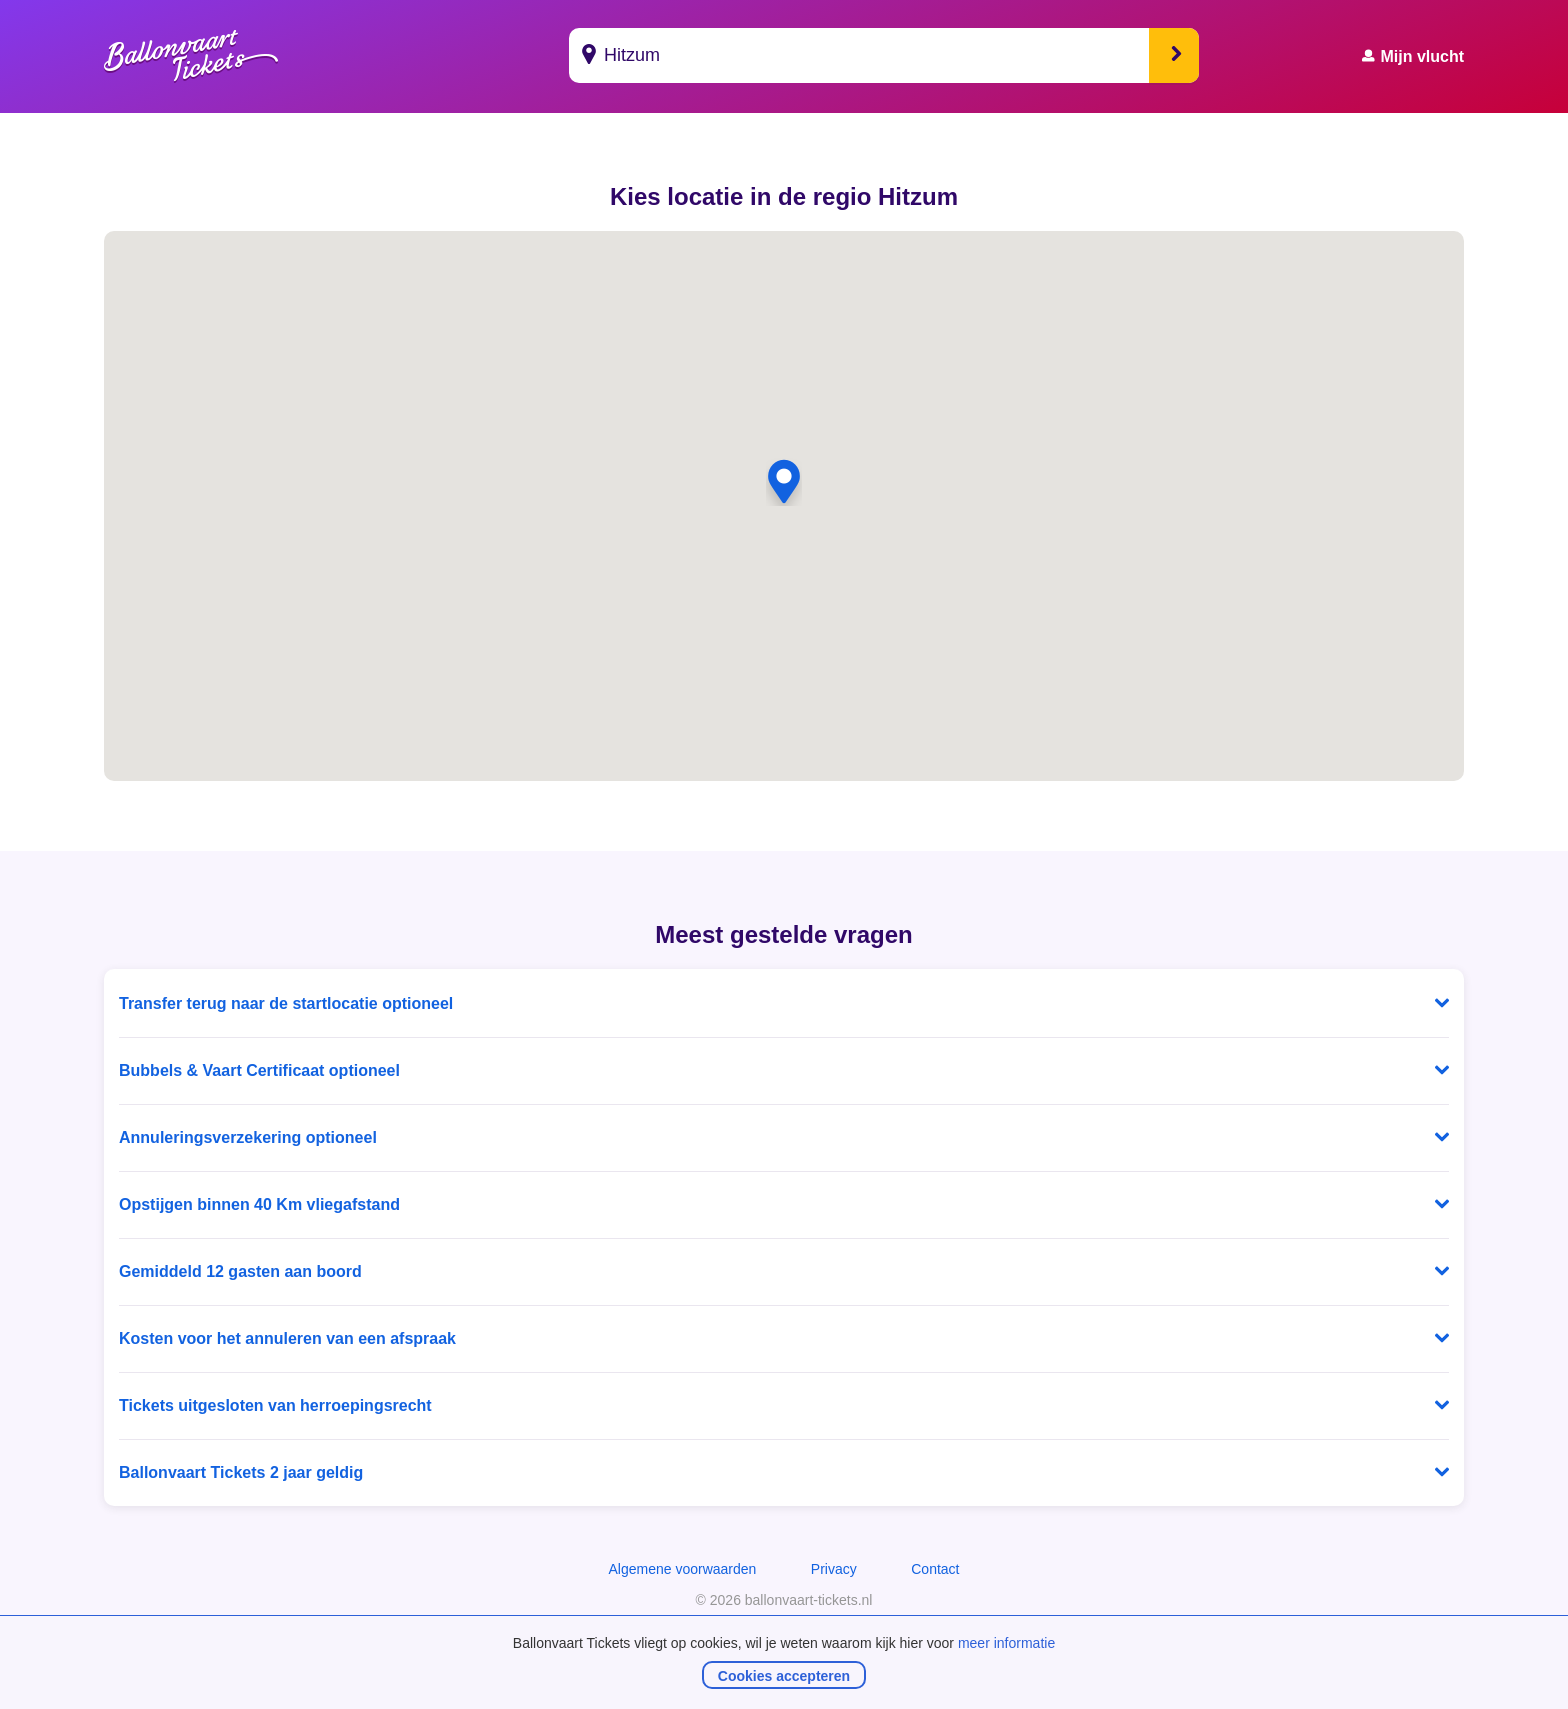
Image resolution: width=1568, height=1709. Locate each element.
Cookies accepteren (784, 1676)
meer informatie (1006, 1643)
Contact (935, 1569)
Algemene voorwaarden (682, 1569)
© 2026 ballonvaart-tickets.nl (784, 1600)
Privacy (834, 1569)
